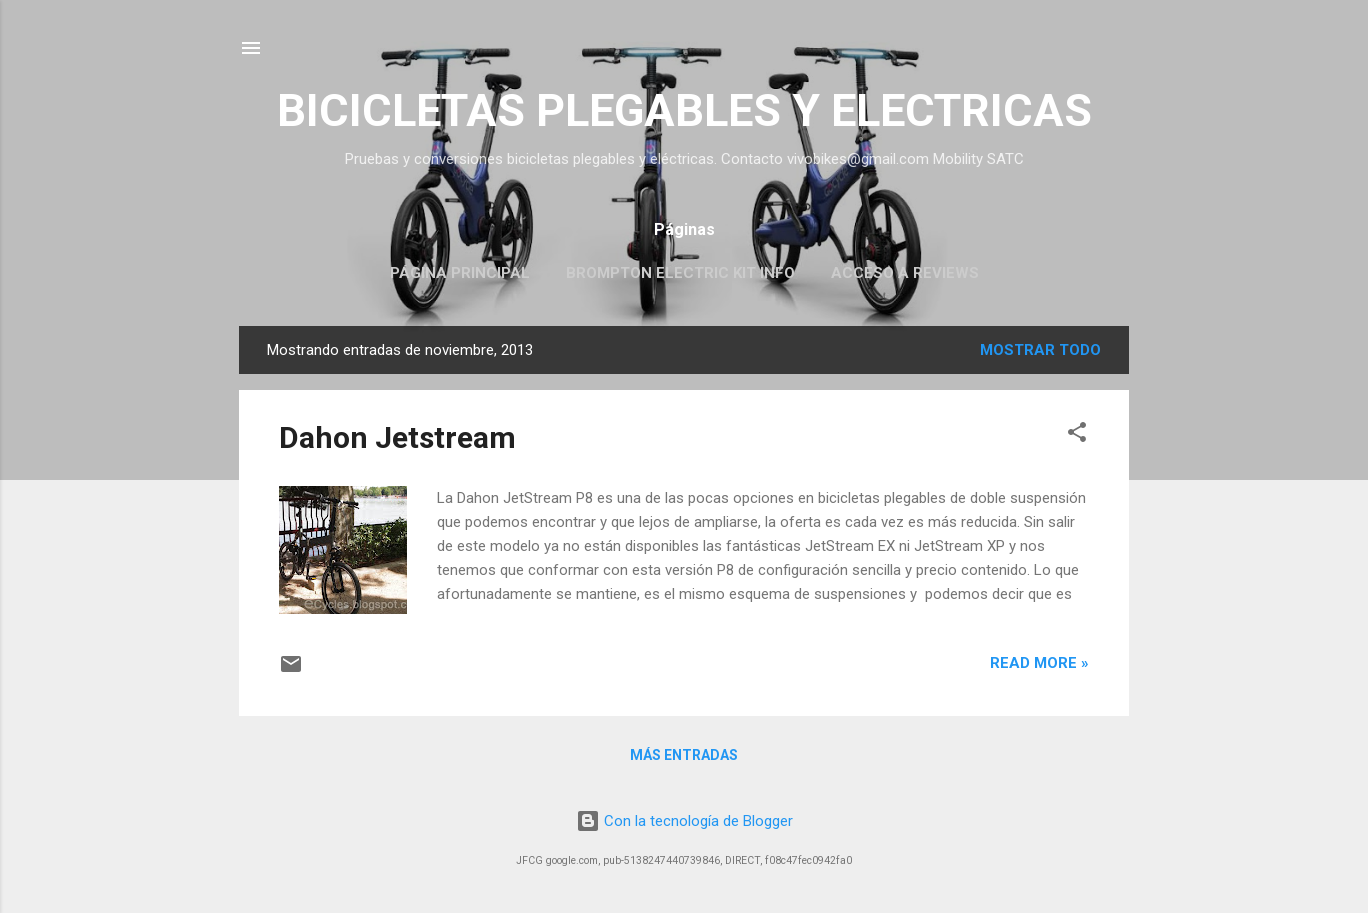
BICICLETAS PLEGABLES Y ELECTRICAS (684, 110)
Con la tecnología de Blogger (684, 821)
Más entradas (684, 755)
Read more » (1039, 663)
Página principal (460, 273)
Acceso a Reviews (905, 273)
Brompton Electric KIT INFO (680, 273)
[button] (1077, 435)
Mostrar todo (1040, 350)
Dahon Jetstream (397, 437)
